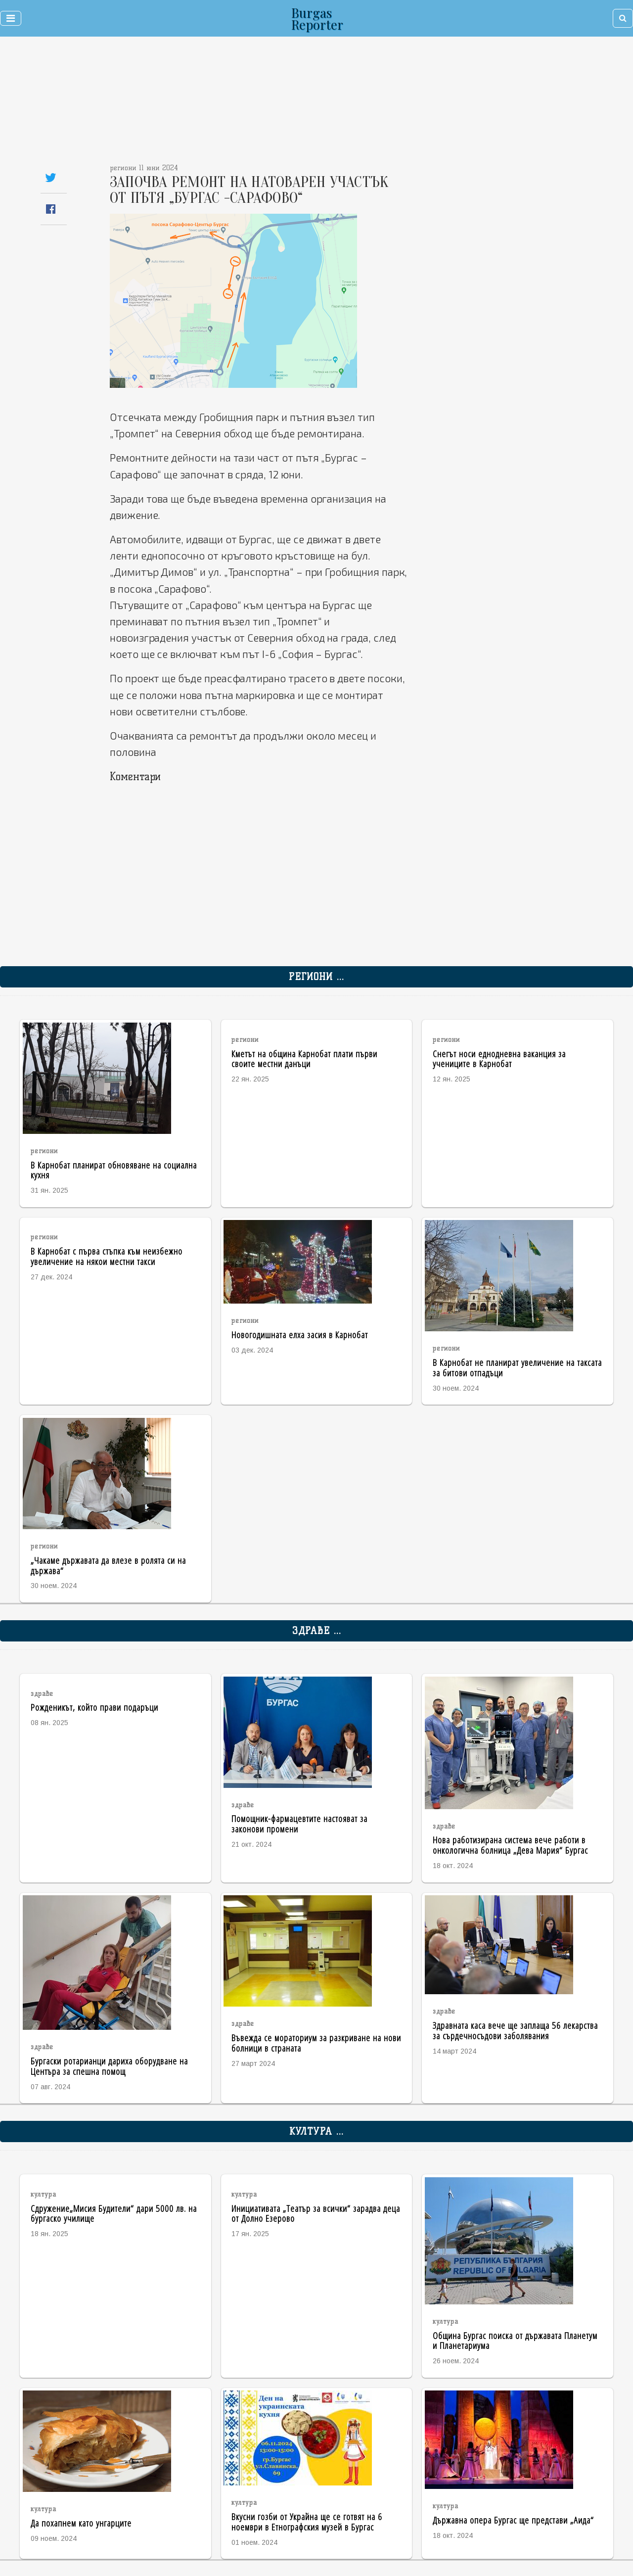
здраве (42, 1693)
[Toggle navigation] (10, 18)
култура (43, 2194)
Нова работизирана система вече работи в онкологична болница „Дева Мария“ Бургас (510, 1845)
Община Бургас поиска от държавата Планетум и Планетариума (515, 2340)
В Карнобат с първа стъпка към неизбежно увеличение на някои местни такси (106, 1256)
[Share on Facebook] (51, 209)
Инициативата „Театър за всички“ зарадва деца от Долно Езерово (315, 2213)
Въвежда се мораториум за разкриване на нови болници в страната (316, 2043)
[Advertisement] (261, 103)
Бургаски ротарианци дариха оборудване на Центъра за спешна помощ (109, 2066)
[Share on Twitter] (51, 177)
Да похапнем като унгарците (81, 2522)
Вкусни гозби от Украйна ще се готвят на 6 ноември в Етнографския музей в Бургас (306, 2521)
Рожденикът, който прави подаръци (94, 1707)
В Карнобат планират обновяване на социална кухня (114, 1170)
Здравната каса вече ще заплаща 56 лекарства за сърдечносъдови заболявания (515, 2030)
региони (44, 1151)
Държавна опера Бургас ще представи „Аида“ (513, 2520)
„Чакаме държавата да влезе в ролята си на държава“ (108, 1565)
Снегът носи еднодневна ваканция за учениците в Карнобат (499, 1059)
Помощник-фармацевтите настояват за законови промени (299, 1823)
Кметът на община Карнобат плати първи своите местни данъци (304, 1059)
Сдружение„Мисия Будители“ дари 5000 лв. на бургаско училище (114, 2213)
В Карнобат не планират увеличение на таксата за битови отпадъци (517, 1367)
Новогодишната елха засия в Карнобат (299, 1334)
